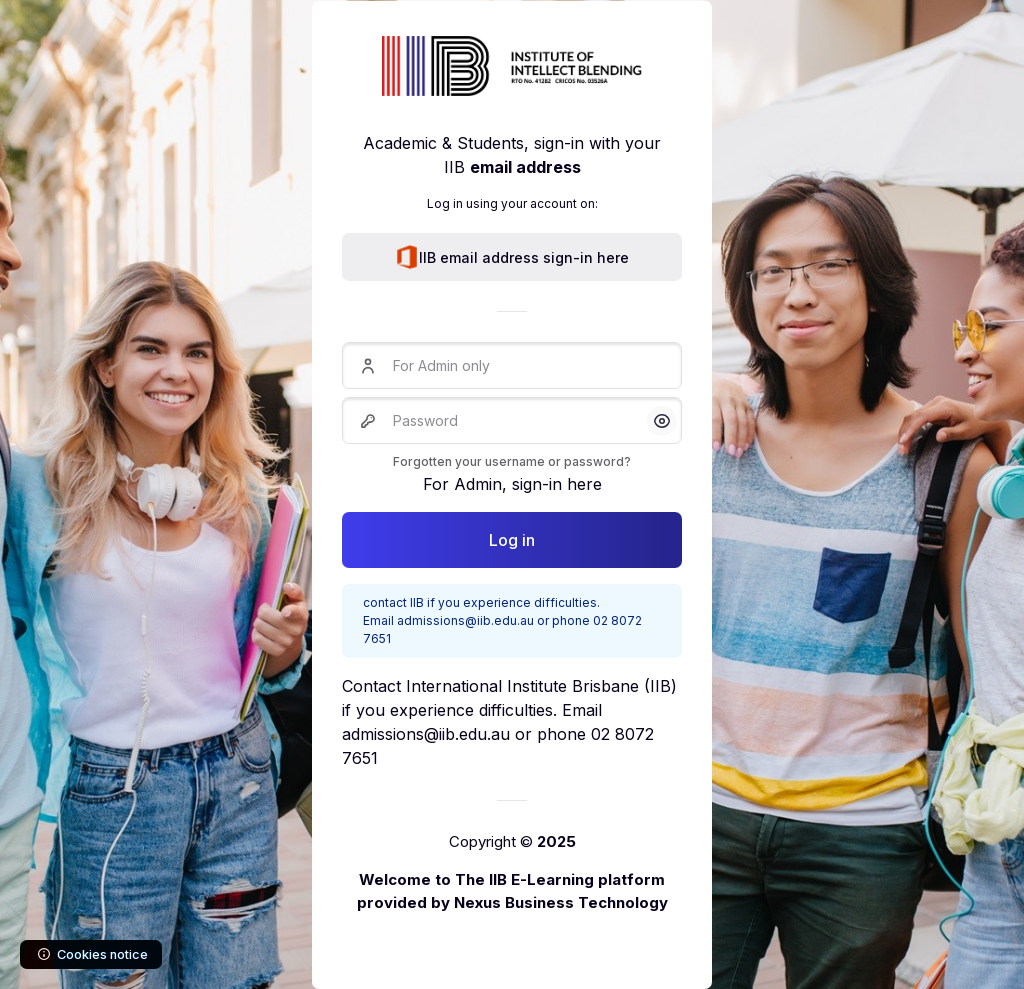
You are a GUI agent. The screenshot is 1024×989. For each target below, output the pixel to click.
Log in (512, 540)
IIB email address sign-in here (512, 257)
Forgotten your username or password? (512, 461)
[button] (662, 421)
